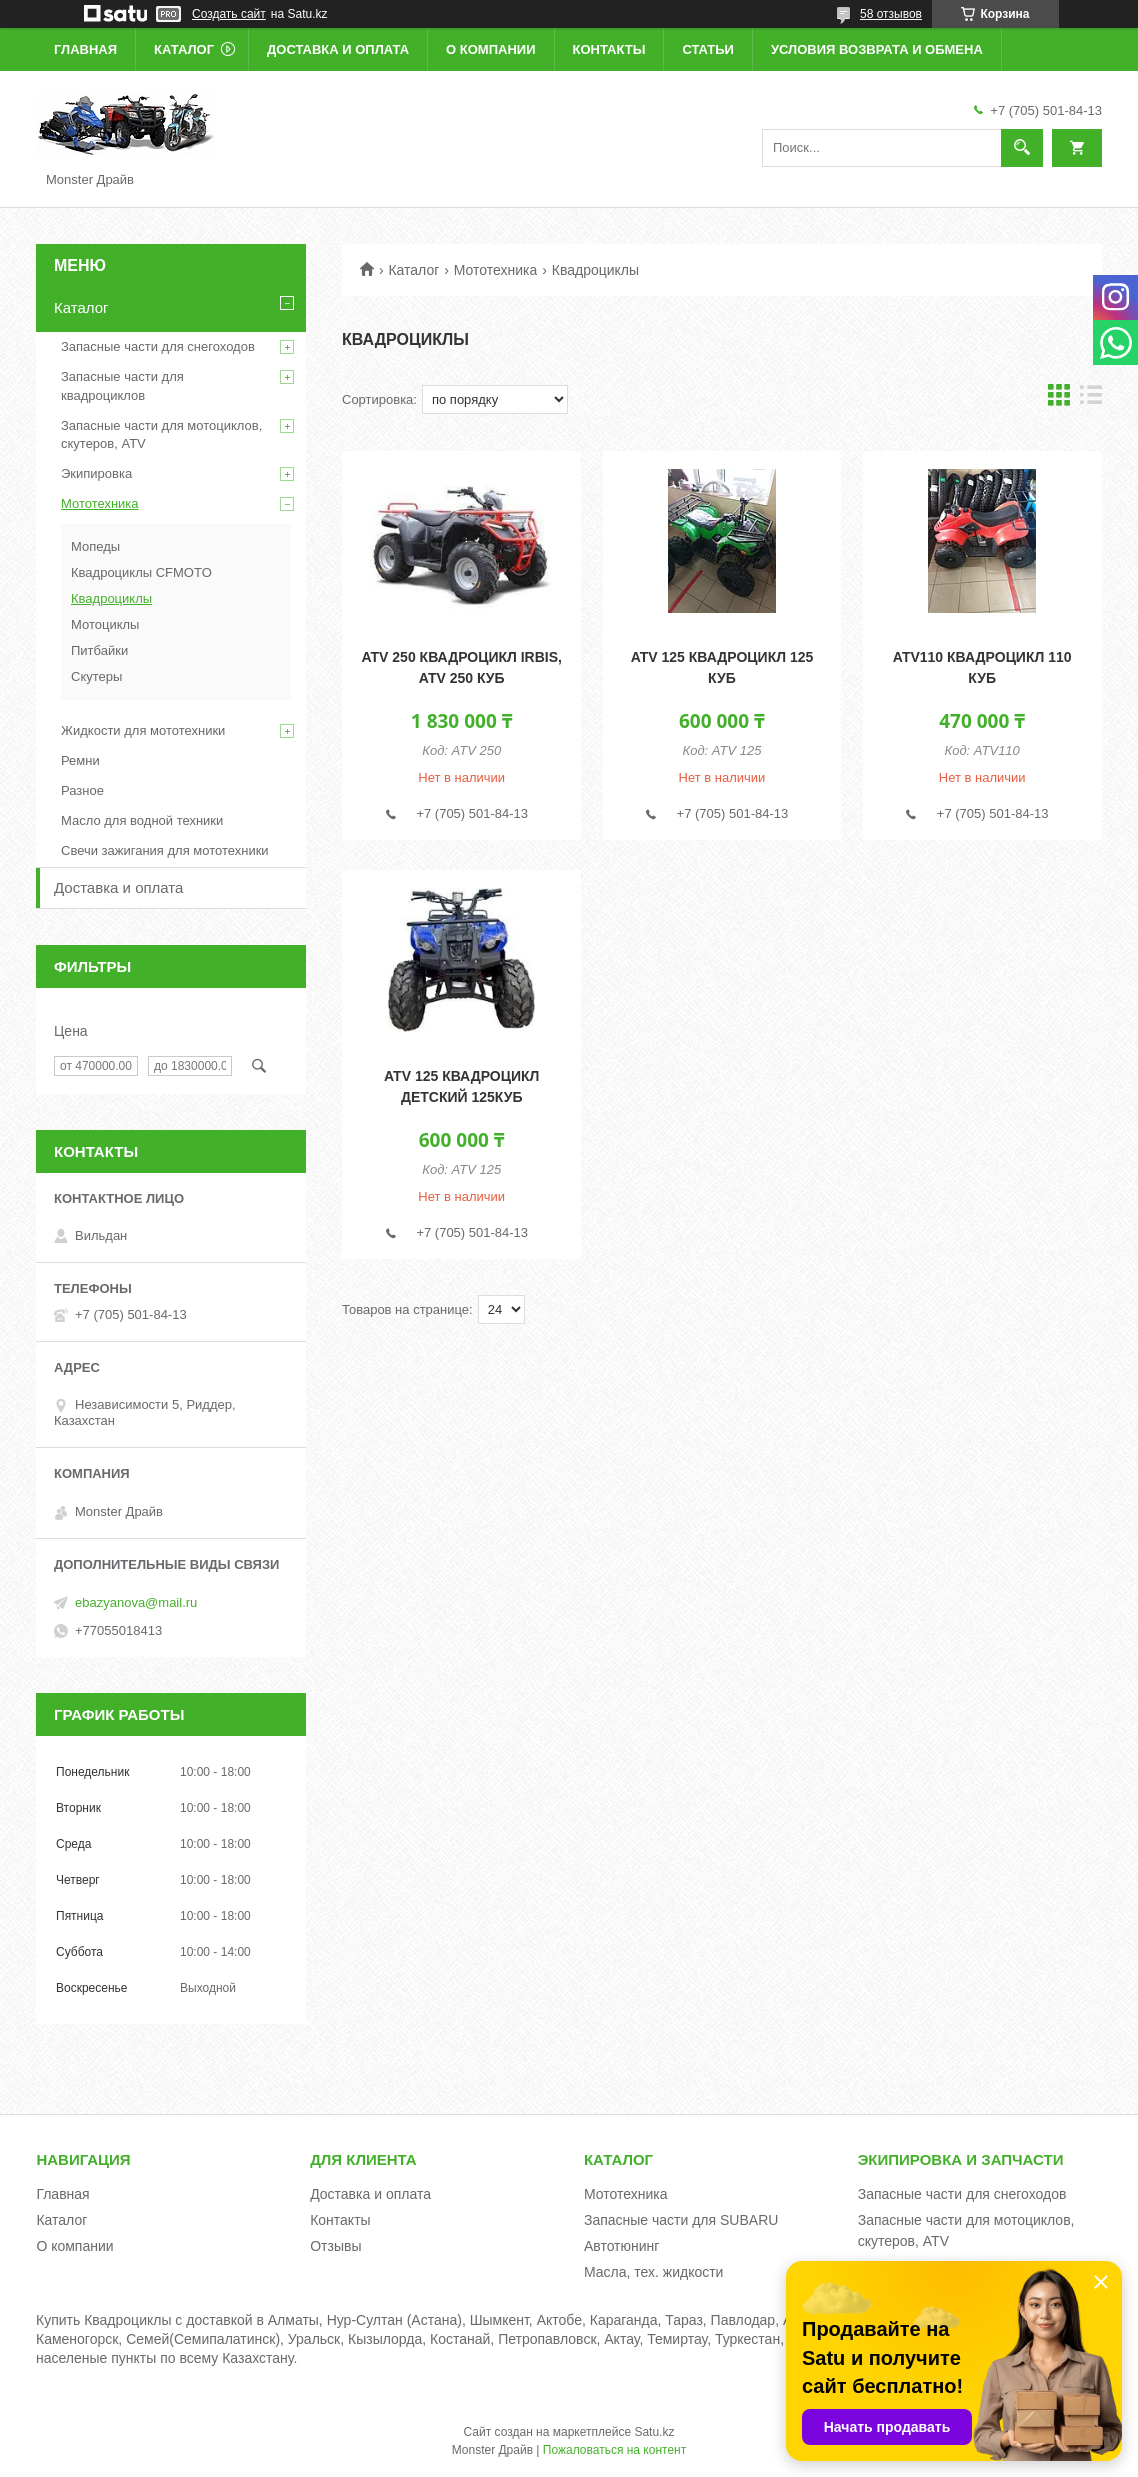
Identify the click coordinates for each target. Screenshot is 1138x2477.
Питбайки (99, 650)
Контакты (609, 49)
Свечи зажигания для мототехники (165, 850)
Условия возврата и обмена (877, 49)
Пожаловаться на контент (614, 2450)
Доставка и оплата (338, 49)
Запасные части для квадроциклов (122, 385)
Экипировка (96, 473)
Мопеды (95, 546)
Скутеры (96, 676)
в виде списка (1091, 399)
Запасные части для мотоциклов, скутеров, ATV (161, 434)
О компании (490, 49)
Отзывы (335, 2246)
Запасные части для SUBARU (681, 2220)
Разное (82, 790)
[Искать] (1022, 148)
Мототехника (496, 270)
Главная (85, 49)
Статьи (708, 49)
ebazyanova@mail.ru (136, 1602)
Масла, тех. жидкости (654, 2272)
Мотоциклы (105, 624)
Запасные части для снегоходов (158, 346)
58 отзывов (891, 14)
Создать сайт (229, 14)
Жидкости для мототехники (143, 730)
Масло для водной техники (142, 820)
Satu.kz (654, 2432)
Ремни (80, 760)
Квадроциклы (111, 598)
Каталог (184, 49)
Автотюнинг (622, 2246)
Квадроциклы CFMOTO (141, 572)
